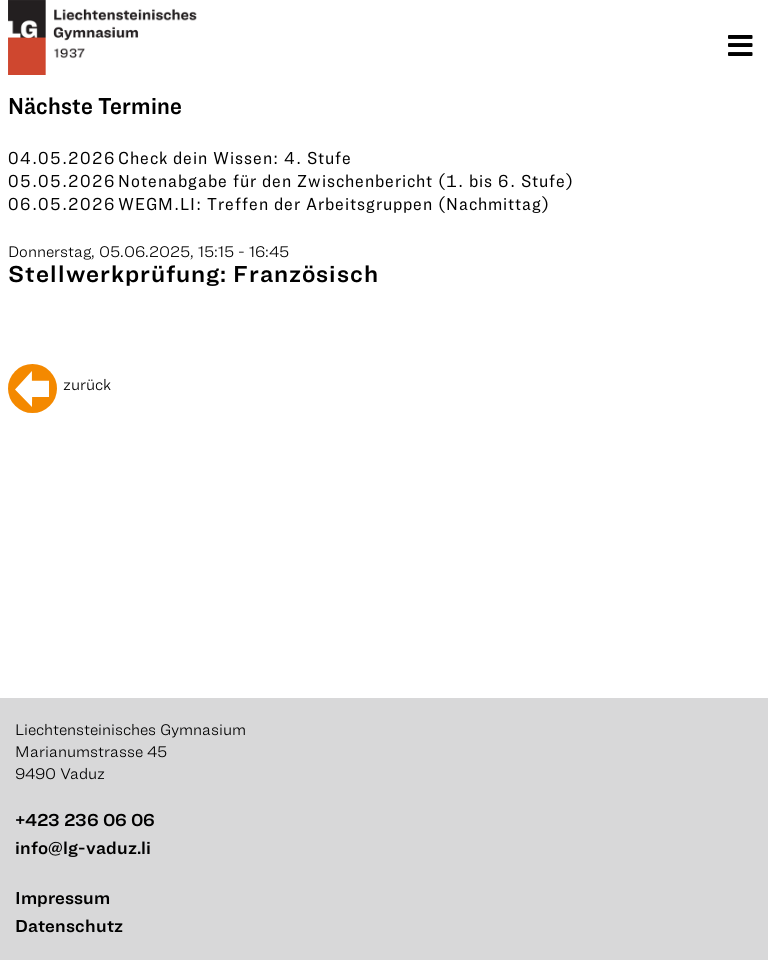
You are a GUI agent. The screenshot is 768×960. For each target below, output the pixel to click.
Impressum (62, 897)
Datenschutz (69, 925)
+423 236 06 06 (85, 819)
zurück (87, 384)
